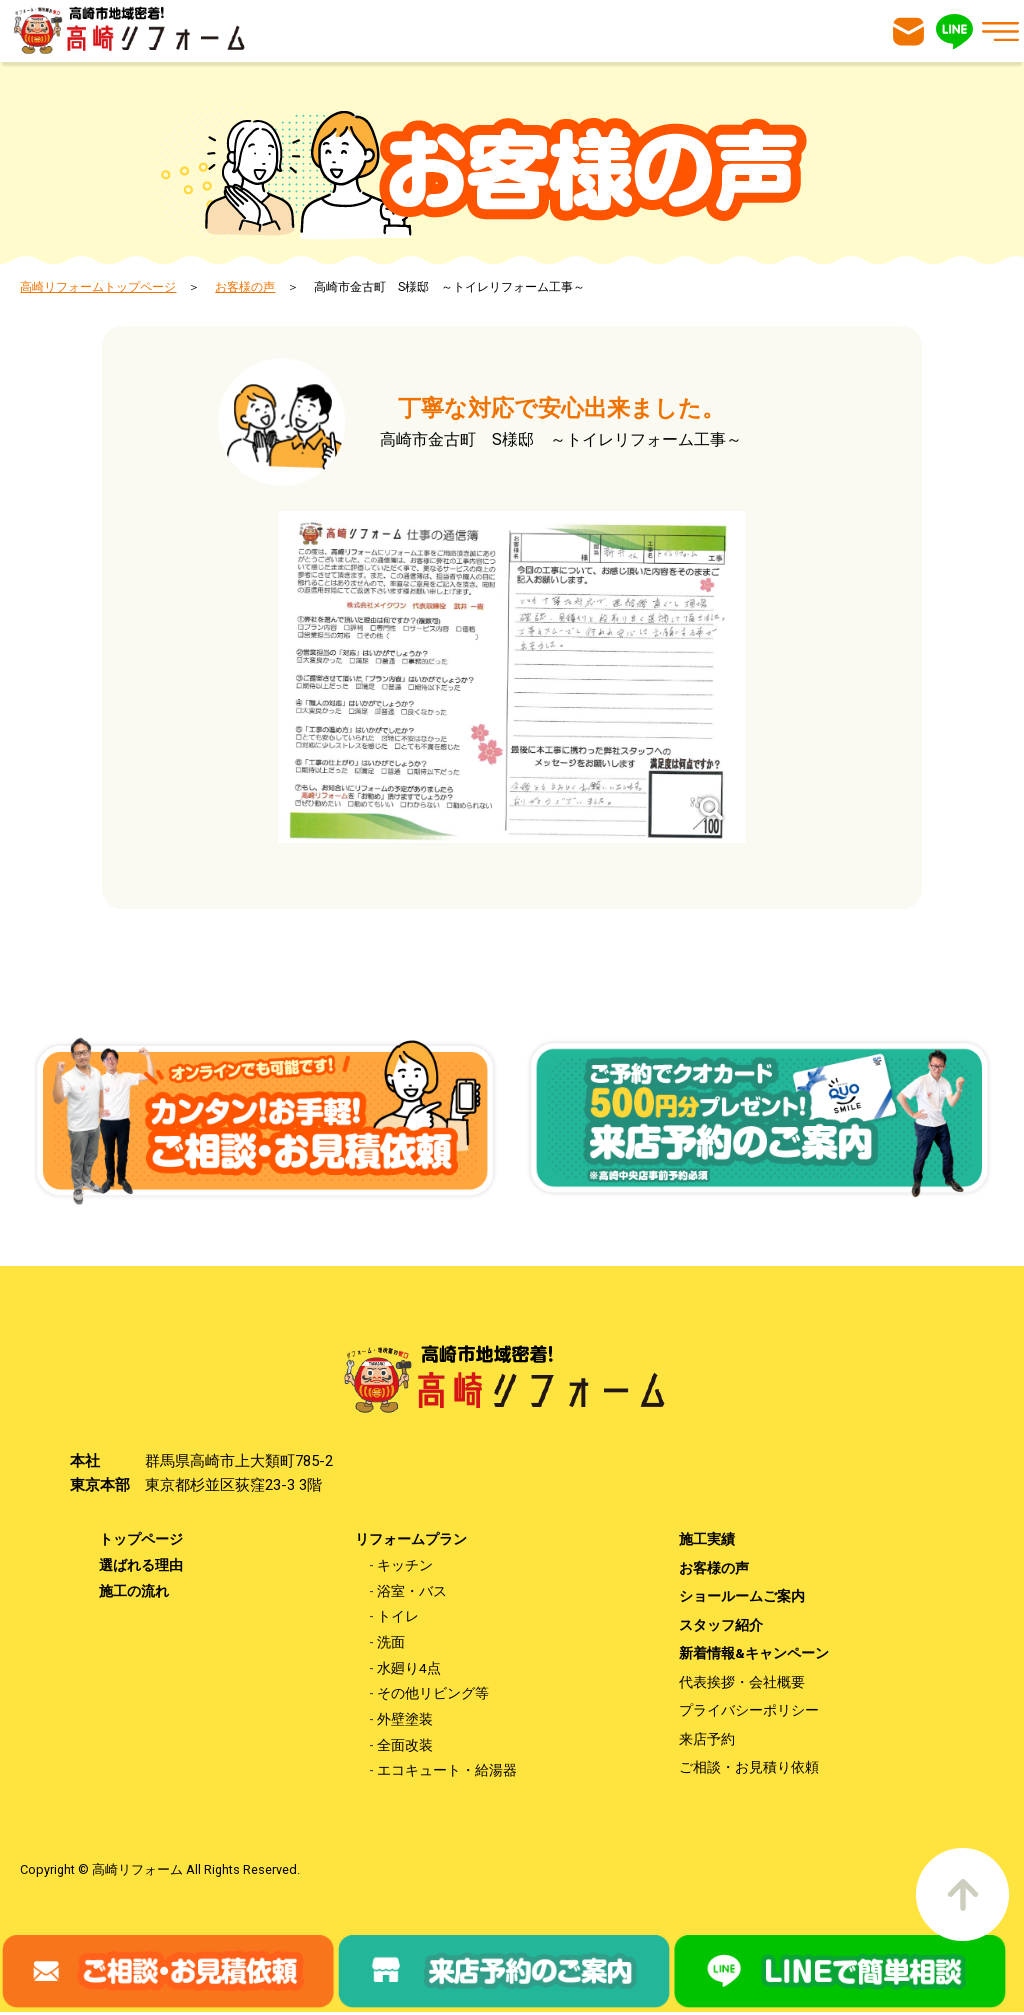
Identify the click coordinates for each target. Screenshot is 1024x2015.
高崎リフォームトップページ (98, 287)
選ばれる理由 (141, 1565)
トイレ (398, 1617)
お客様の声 (245, 287)
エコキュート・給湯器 (447, 1772)
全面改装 (405, 1747)
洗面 (391, 1643)
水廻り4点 (409, 1669)
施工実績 (707, 1539)
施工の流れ (134, 1591)
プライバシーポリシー (749, 1712)
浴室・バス (412, 1591)
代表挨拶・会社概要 (742, 1683)
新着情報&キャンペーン (754, 1654)
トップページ (141, 1539)
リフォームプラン (411, 1539)
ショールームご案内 (742, 1597)
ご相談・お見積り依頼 (749, 1770)
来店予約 (707, 1741)
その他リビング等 (433, 1695)
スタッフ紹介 (721, 1626)
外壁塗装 (405, 1721)
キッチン (405, 1565)
